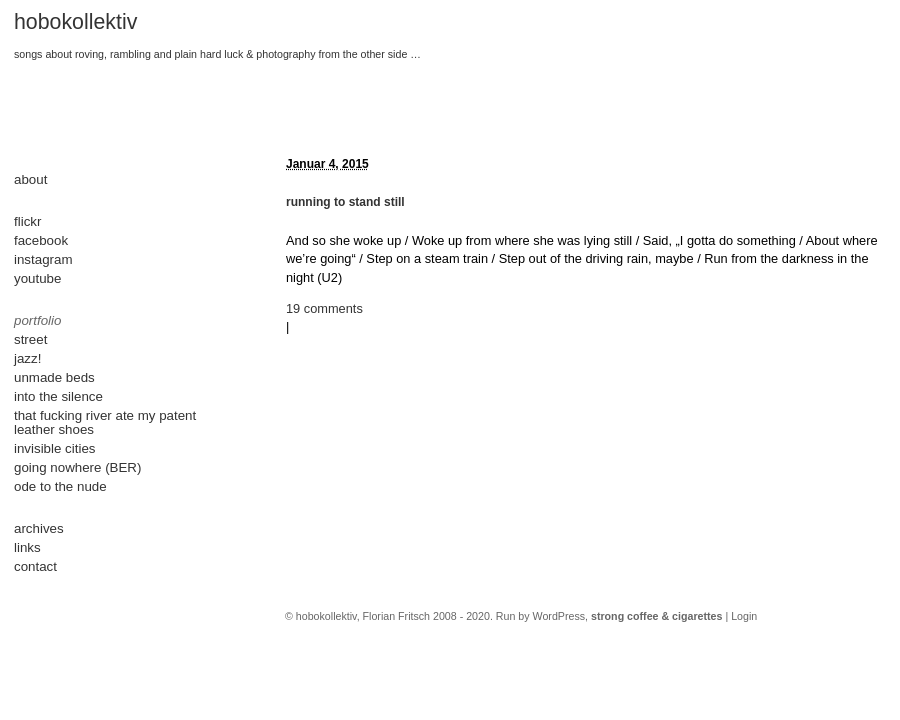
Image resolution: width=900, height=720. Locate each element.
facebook (41, 240)
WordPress (559, 616)
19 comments (324, 308)
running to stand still (345, 202)
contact (35, 566)
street (30, 339)
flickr (27, 221)
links (27, 547)
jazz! (27, 358)
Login (744, 616)
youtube (37, 278)
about (30, 179)
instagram (43, 259)
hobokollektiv (75, 22)
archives (39, 528)
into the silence (58, 396)
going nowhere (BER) (77, 467)
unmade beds (54, 377)
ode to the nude (60, 486)
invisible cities (54, 448)
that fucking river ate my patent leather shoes (105, 422)
